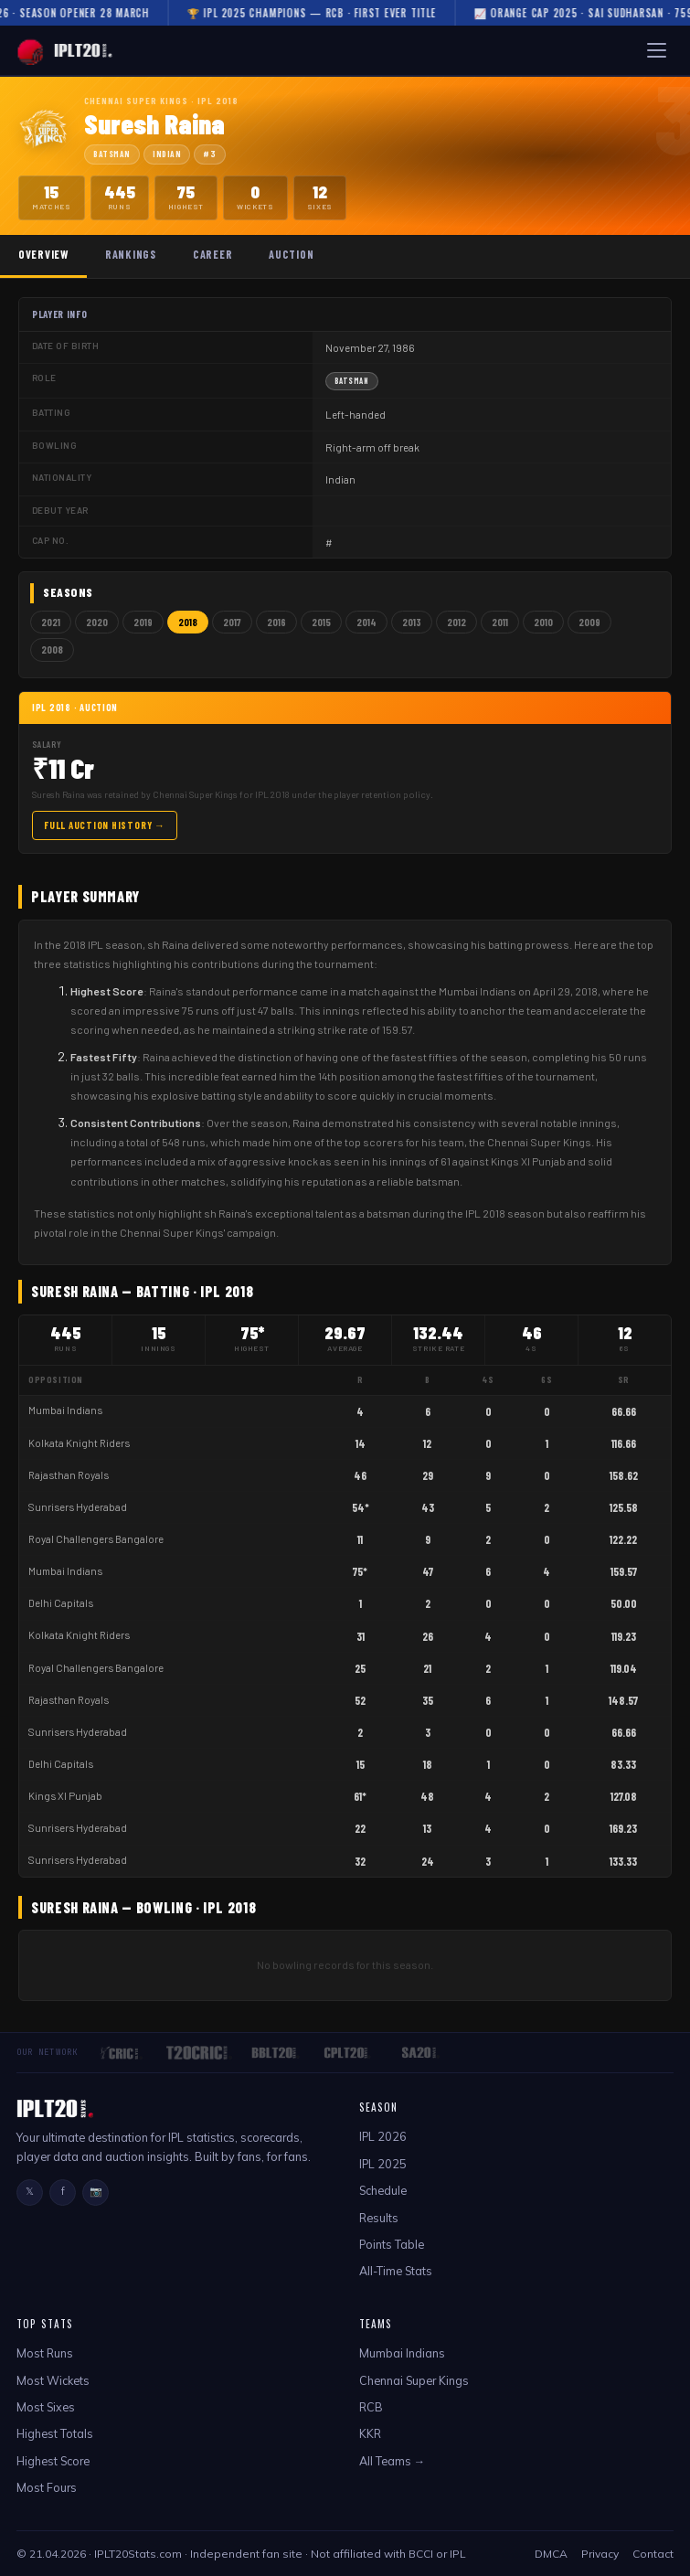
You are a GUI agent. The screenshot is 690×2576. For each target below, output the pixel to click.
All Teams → (392, 2461)
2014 (366, 622)
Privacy (600, 2553)
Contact (653, 2553)
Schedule (383, 2190)
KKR (370, 2433)
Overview (43, 254)
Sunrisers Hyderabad (77, 1507)
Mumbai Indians (65, 1410)
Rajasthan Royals (68, 1475)
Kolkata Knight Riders (79, 1443)
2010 (543, 622)
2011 (500, 622)
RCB (371, 2407)
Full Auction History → (104, 825)
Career (212, 254)
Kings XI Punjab (65, 1796)
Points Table (391, 2244)
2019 (143, 622)
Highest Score (53, 2461)
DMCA (551, 2553)
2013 (411, 622)
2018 (187, 622)
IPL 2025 (383, 2163)
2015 (321, 622)
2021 (50, 622)
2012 (456, 622)
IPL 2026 (383, 2136)
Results (378, 2217)
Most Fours (46, 2487)
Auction (291, 254)
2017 (232, 622)
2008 (52, 649)
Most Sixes (45, 2407)
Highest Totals (54, 2433)
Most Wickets (53, 2380)
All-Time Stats (395, 2270)
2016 (276, 622)
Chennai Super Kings (414, 2380)
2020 (97, 622)
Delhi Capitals (60, 1603)
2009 (589, 622)
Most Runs (44, 2353)
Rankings (130, 254)
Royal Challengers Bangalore (96, 1539)
